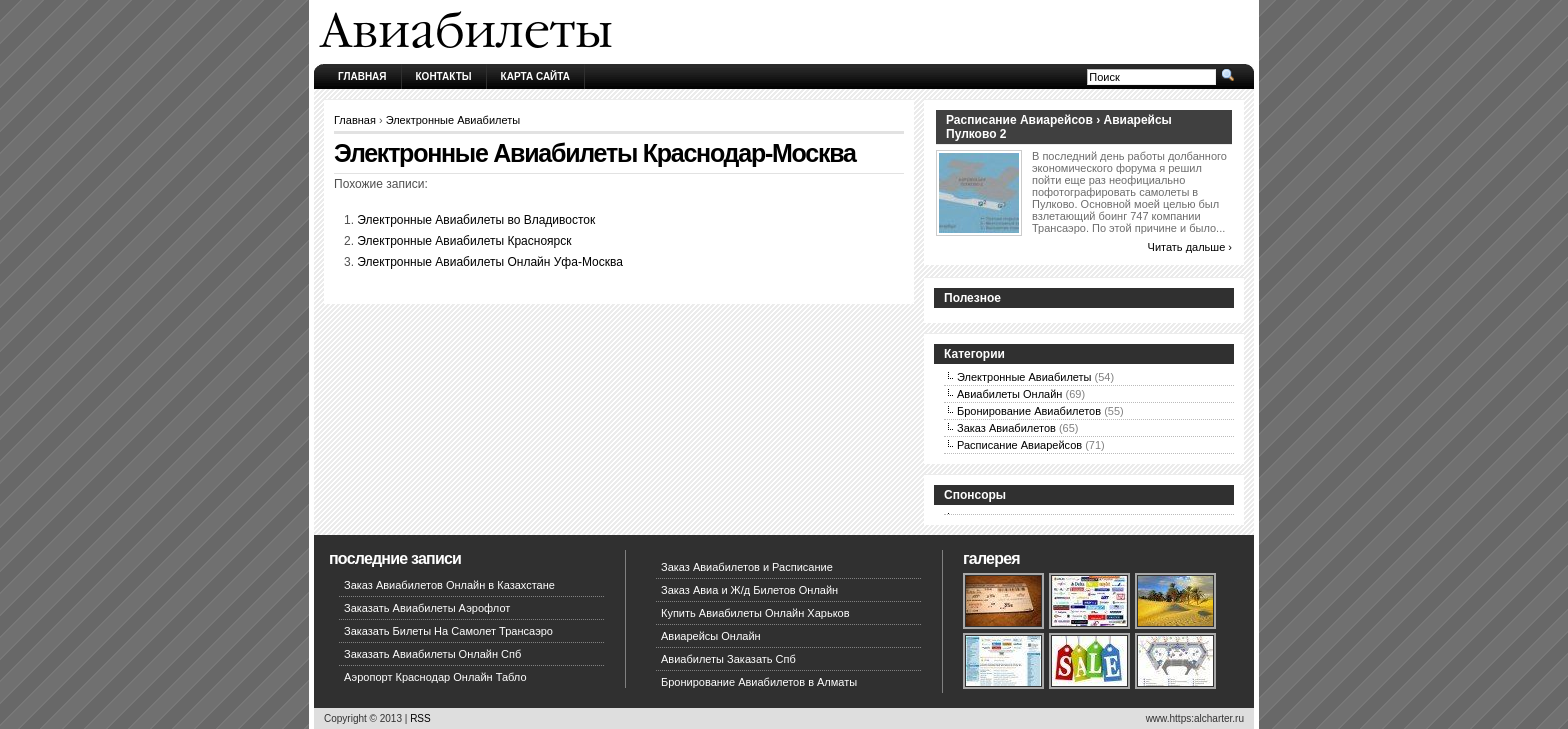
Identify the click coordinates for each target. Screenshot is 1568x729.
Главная (362, 76)
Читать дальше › (1190, 247)
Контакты (444, 76)
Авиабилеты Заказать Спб (728, 659)
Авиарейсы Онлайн (711, 636)
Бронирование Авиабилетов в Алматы (759, 682)
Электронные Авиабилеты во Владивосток (476, 220)
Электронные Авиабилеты (453, 120)
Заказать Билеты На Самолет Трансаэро (448, 631)
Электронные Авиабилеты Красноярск (464, 241)
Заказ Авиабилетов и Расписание (747, 567)
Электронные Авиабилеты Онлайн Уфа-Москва (490, 262)
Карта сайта (535, 76)
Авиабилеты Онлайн (1009, 394)
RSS (420, 718)
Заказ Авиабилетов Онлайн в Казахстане (449, 585)
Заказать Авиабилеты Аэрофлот (427, 608)
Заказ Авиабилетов (1006, 428)
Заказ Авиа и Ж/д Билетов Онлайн (749, 590)
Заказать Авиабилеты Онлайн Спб (432, 654)
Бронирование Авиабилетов (1029, 411)
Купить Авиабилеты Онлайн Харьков (755, 613)
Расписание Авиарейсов (1019, 445)
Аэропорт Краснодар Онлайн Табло (435, 677)
